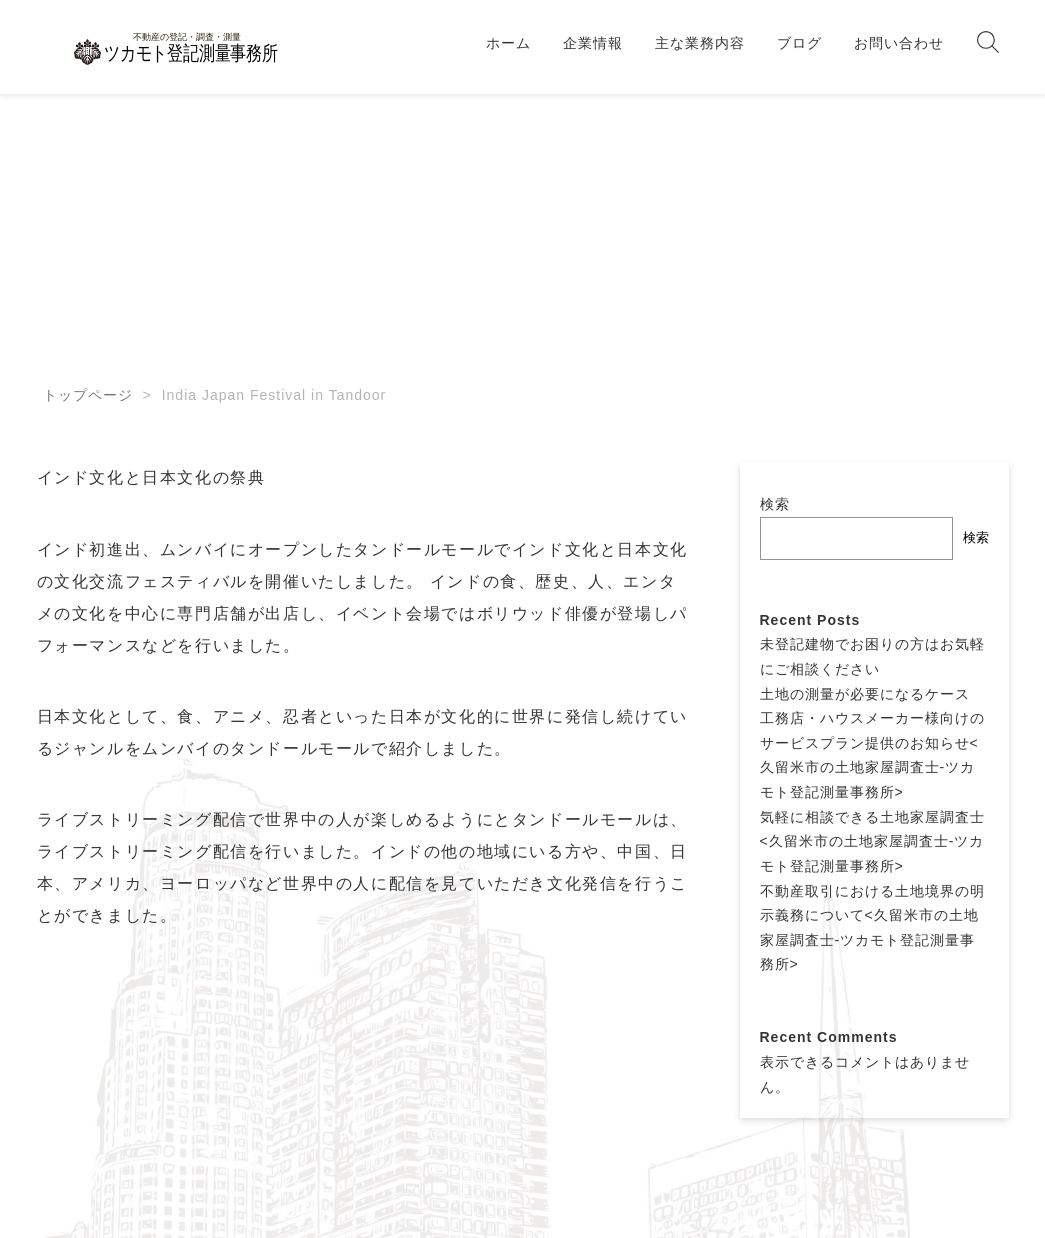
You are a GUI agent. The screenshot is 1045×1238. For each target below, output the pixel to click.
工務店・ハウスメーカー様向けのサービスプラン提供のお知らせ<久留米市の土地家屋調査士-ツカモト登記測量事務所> (872, 755)
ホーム (508, 43)
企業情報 (593, 43)
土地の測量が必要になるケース (865, 694)
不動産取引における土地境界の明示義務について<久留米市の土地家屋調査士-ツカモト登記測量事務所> (872, 928)
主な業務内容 (700, 43)
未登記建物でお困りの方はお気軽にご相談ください (872, 656)
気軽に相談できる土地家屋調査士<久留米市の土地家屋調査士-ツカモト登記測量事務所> (872, 841)
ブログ (799, 43)
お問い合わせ (899, 43)
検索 (775, 504)
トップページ (88, 395)
